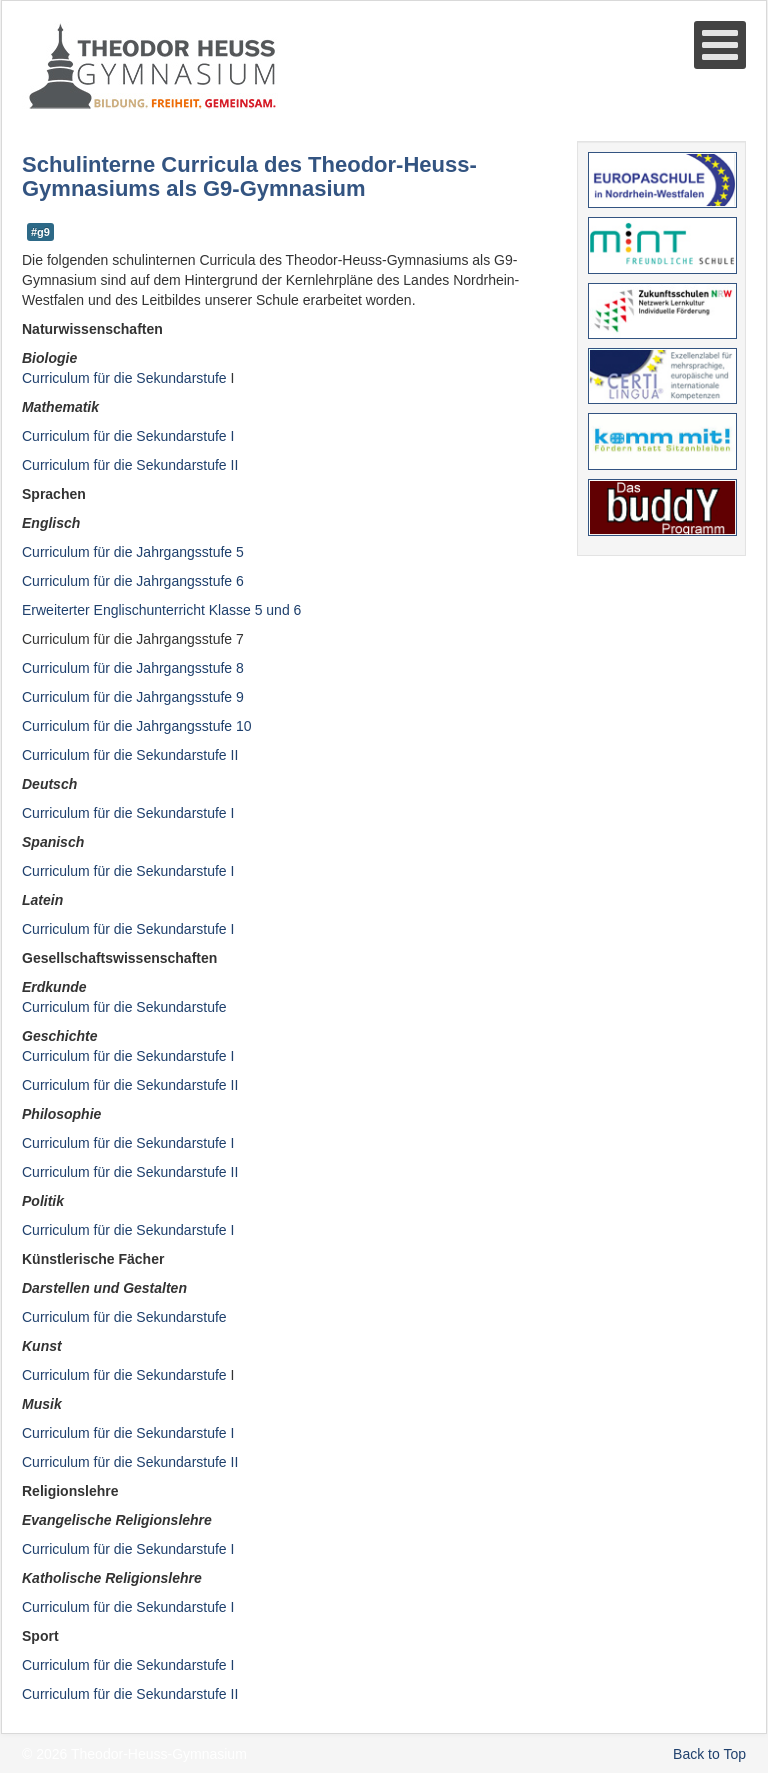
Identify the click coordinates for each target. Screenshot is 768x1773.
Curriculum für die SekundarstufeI (128, 1056)
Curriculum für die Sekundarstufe (126, 1007)
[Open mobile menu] (720, 45)
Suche (22, 111)
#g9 (40, 232)
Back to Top (709, 1754)
